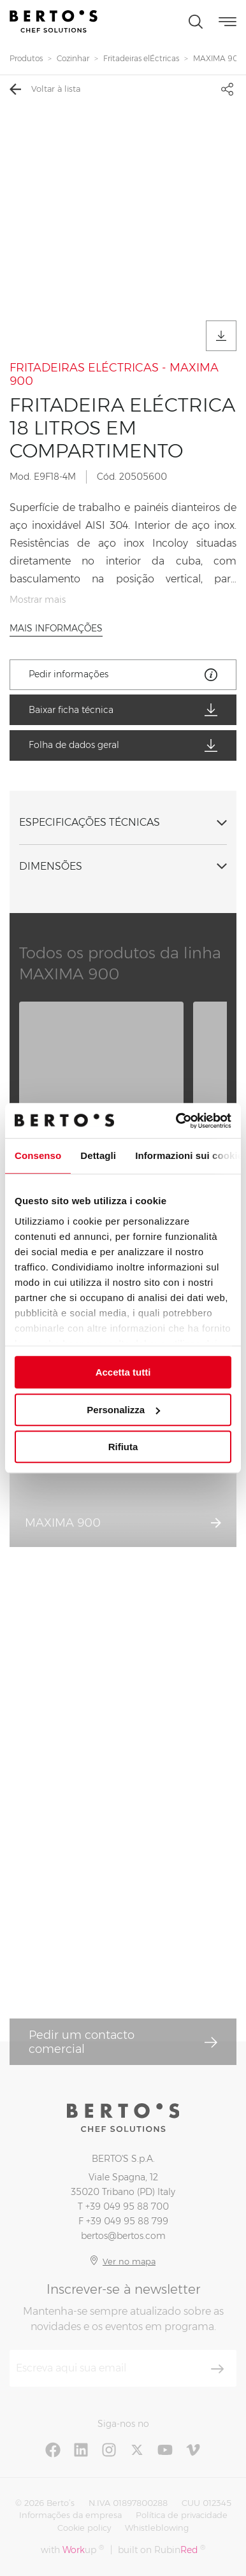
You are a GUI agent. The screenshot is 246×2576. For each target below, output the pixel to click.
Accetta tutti (123, 1372)
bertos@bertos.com (123, 2235)
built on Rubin (161, 2550)
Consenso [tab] (38, 1155)
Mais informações (56, 628)
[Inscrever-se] (217, 2369)
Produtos (26, 58)
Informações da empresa (70, 2515)
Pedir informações (123, 674)
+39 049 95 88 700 (127, 2206)
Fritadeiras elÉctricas (141, 58)
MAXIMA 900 (218, 58)
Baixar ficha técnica (123, 709)
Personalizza (123, 1409)
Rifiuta (123, 1446)
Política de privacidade (182, 2515)
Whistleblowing (157, 2527)
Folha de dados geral (123, 745)
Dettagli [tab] (98, 1155)
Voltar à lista (45, 89)
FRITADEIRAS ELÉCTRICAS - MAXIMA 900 (114, 375)
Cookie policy (84, 2527)
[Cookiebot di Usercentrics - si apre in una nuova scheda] (176, 1120)
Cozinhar (73, 58)
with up (72, 2550)
